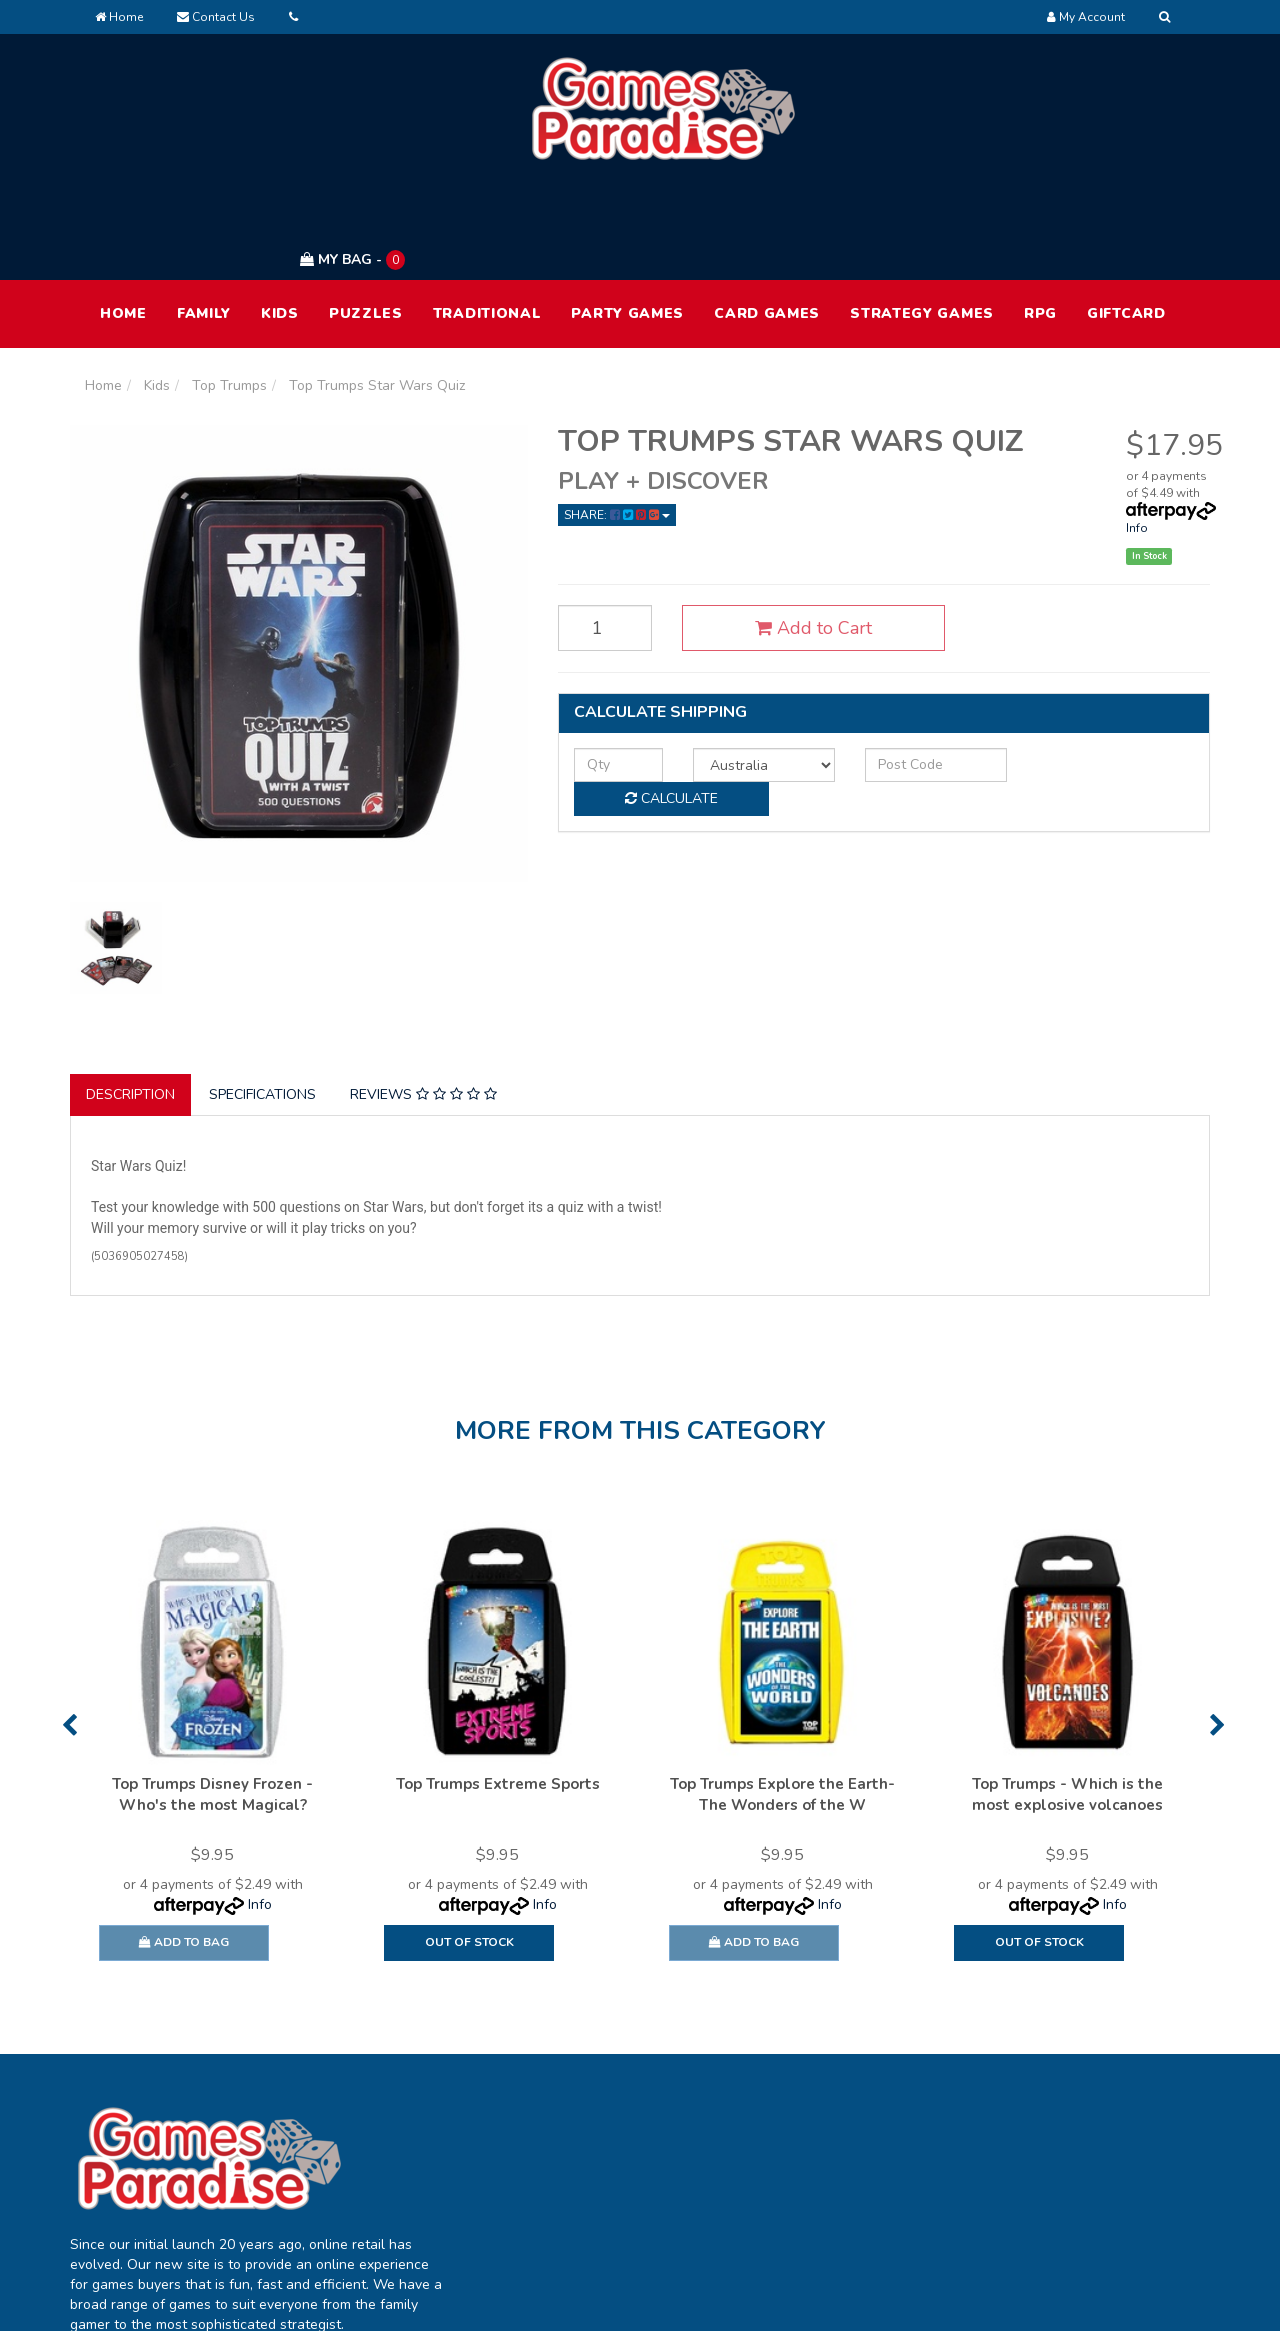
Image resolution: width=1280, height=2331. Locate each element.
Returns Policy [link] (1058, 2188)
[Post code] (911, 669)
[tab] (131, 1000)
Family (204, 218)
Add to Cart (798, 533)
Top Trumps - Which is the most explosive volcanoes (1067, 1700)
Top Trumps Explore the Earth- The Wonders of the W (782, 1700)
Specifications (262, 999)
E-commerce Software (877, 2300)
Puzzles (366, 218)
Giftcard (1126, 218)
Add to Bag (184, 1848)
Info (1137, 433)
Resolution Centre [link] (615, 2188)
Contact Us (216, 17)
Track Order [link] (596, 2146)
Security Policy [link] (1059, 2230)
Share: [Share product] (617, 420)
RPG (1040, 218)
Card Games (767, 218)
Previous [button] (69, 1631)
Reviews (423, 999)
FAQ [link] (798, 2146)
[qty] (613, 669)
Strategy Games (922, 218)
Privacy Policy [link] (1056, 2146)
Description (130, 999)
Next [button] (1217, 1631)
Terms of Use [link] (1055, 2104)
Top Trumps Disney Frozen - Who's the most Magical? (212, 1700)
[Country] (748, 669)
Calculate (1100, 668)
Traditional (487, 218)
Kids (280, 218)
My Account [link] (595, 2104)
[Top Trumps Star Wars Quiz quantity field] (600, 533)
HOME (123, 218)
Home (119, 17)
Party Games (627, 218)
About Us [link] (815, 2104)
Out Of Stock (469, 1848)
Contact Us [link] (820, 2188)
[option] (212, 1655)
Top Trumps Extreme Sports (498, 1690)
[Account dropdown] (1086, 17)
